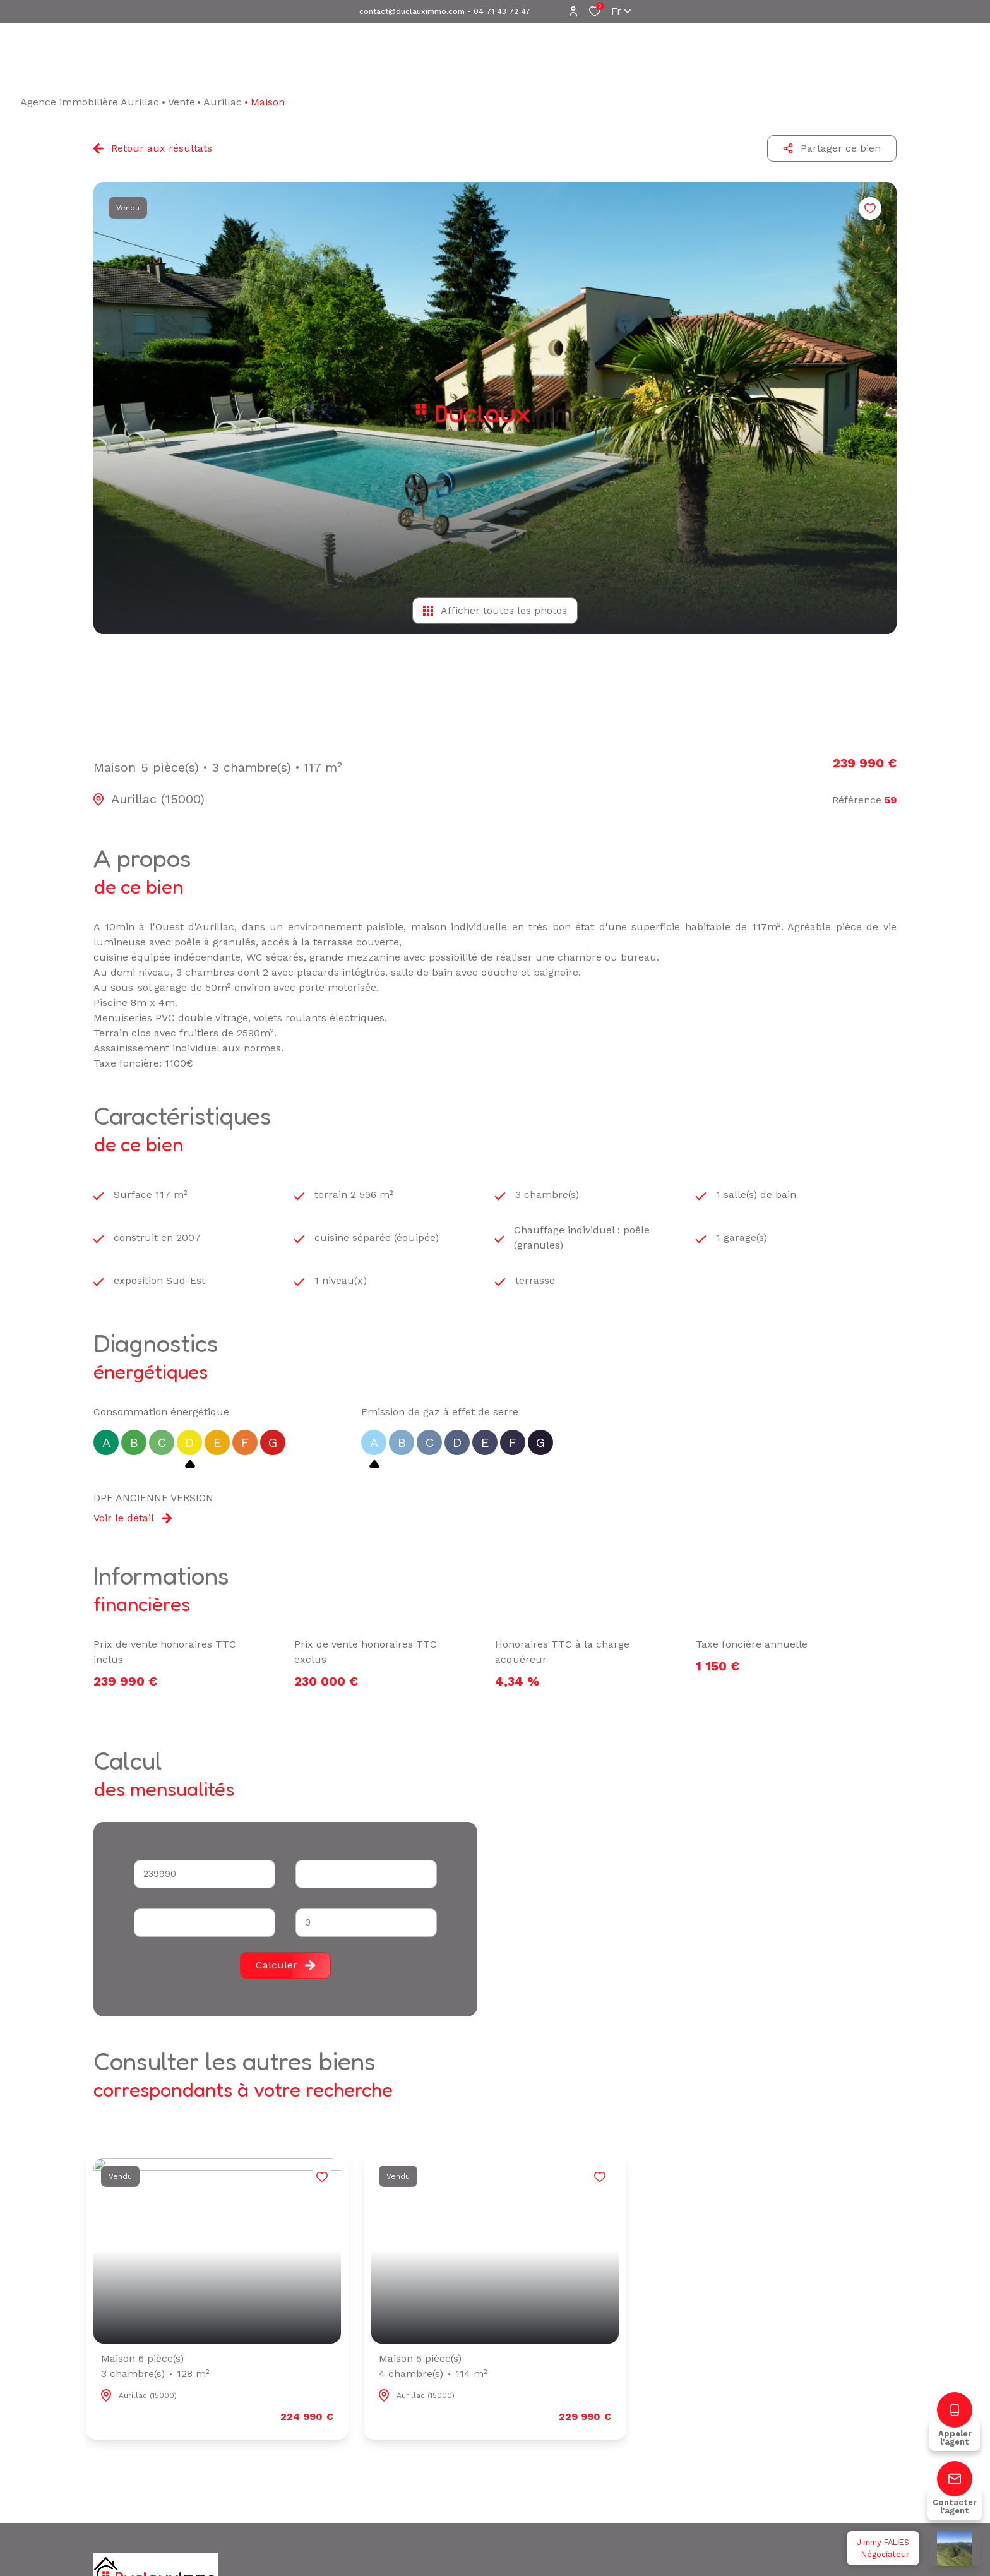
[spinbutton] (366, 1922)
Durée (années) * (329, 1852)
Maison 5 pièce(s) (433, 2366)
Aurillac (222, 102)
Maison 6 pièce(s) (155, 2366)
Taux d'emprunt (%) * (338, 1901)
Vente (181, 102)
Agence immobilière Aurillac (89, 102)
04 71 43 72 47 (502, 11)
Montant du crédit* (172, 1852)
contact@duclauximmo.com (412, 11)
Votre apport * (162, 1901)
